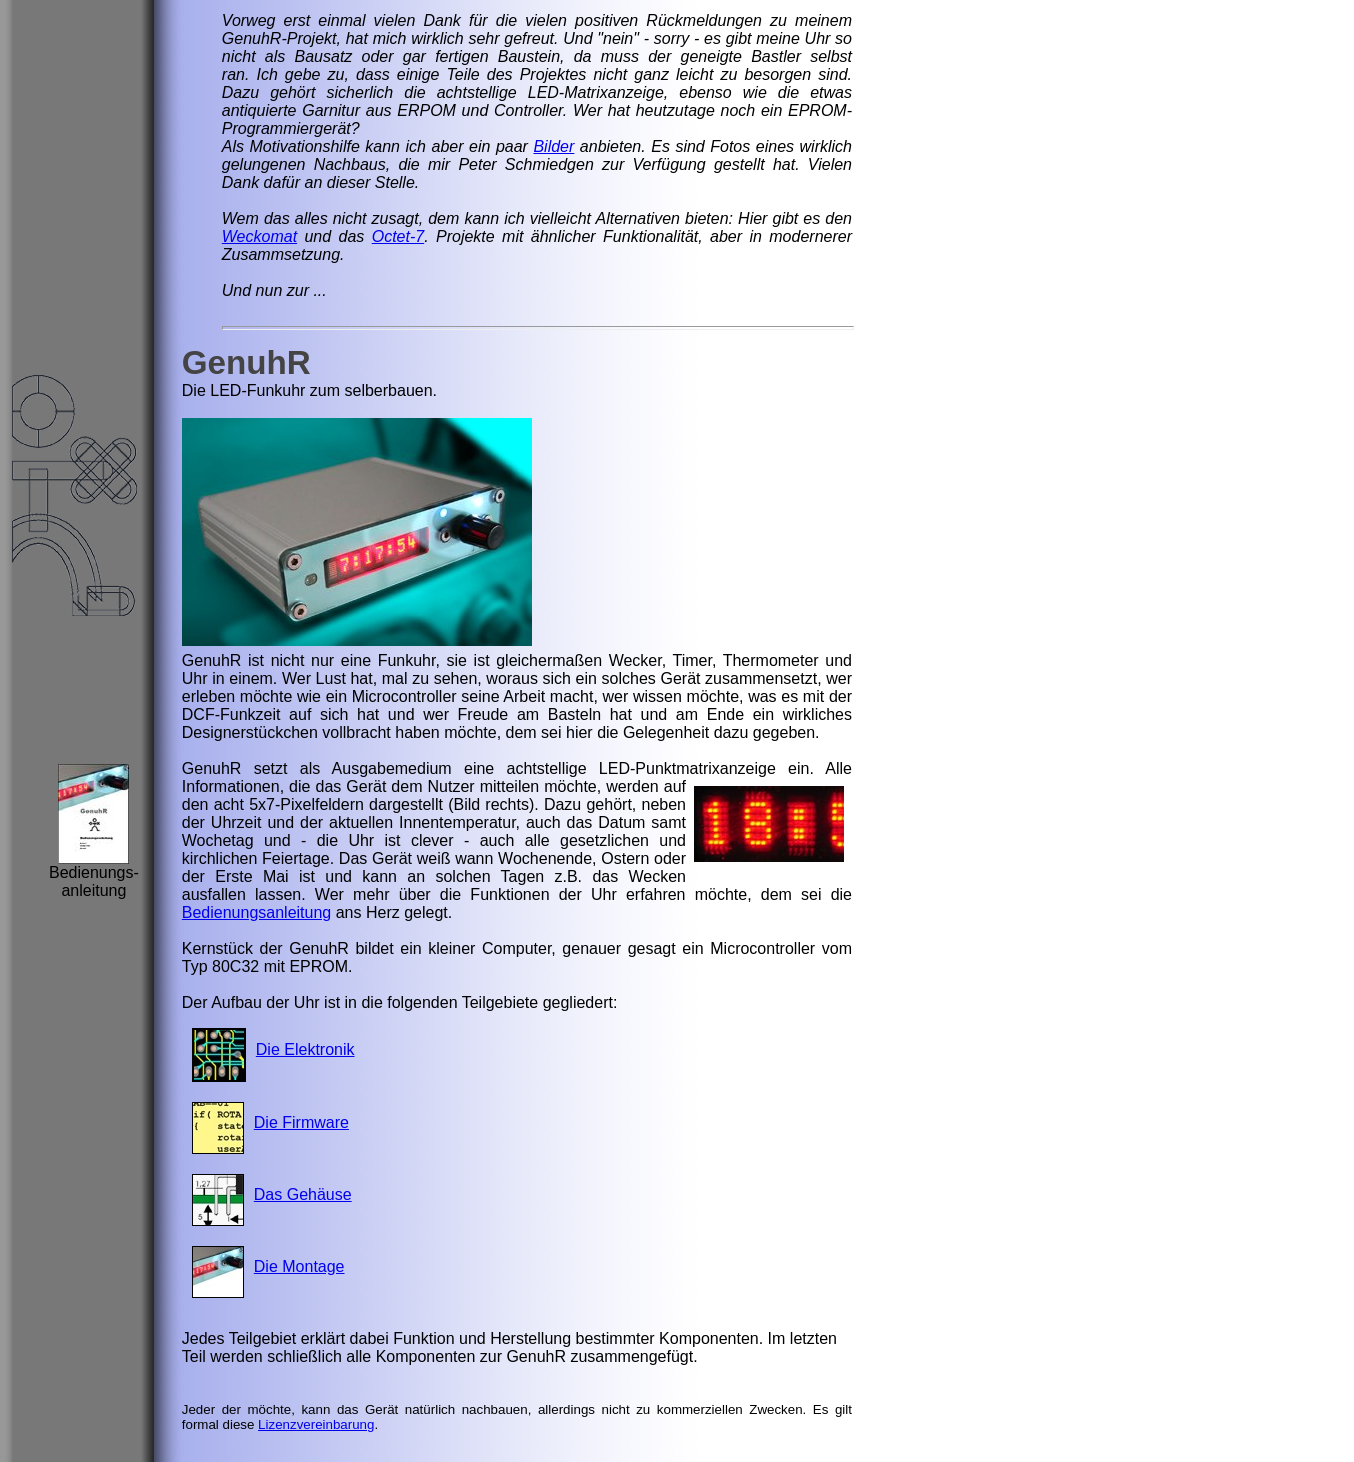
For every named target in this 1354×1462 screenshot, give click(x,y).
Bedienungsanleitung (256, 912)
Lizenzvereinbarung (316, 1424)
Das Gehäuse (303, 1194)
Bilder (553, 146)
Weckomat (259, 236)
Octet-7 (398, 236)
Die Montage (299, 1266)
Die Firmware (301, 1122)
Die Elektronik (305, 1049)
